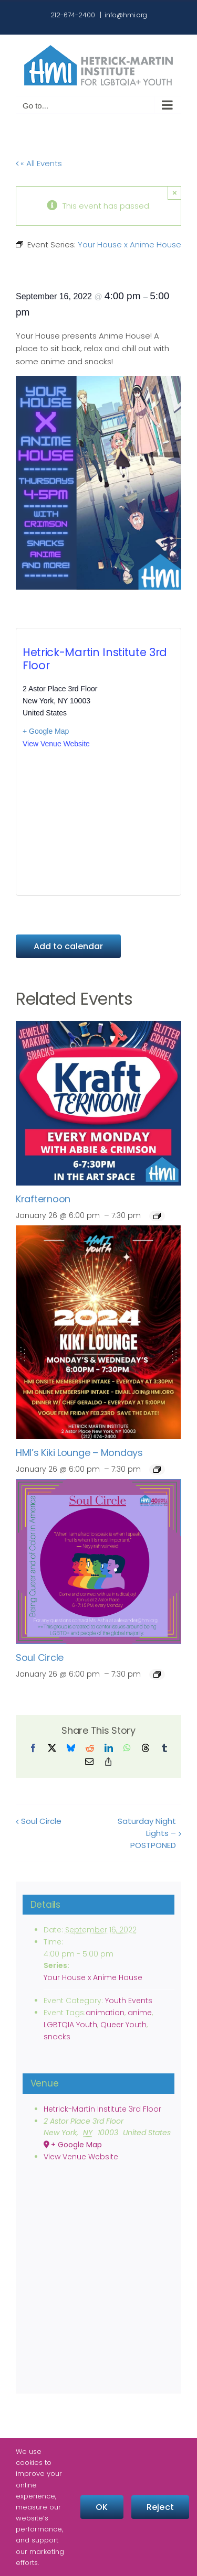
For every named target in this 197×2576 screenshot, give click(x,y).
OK (102, 2507)
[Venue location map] (98, 822)
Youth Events (128, 2000)
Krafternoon (43, 1198)
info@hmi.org (126, 14)
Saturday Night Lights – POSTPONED (147, 1833)
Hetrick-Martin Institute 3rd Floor (95, 659)
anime (140, 2012)
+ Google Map (46, 731)
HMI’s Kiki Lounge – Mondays (79, 1452)
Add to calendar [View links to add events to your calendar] (68, 946)
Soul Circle (40, 1657)
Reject (160, 2507)
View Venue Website (56, 744)
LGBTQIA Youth (70, 2024)
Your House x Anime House (93, 1977)
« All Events (40, 163)
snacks (57, 2036)
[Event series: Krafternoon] (157, 1216)
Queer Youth (123, 2024)
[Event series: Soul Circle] (157, 1674)
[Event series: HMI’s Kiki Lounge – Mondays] (157, 1469)
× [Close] (174, 192)
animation (105, 2012)
